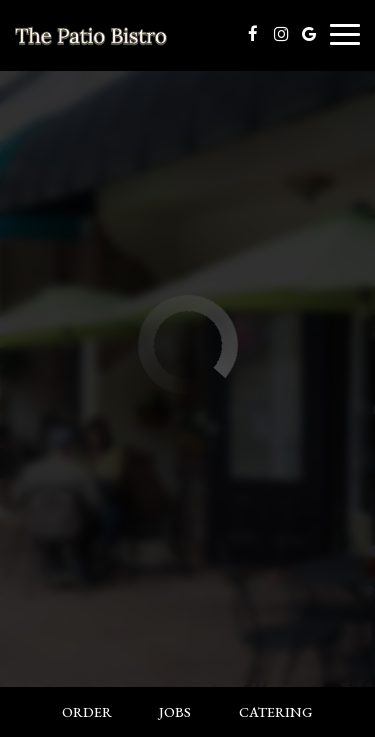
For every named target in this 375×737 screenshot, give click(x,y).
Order (87, 712)
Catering (276, 712)
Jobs (175, 712)
